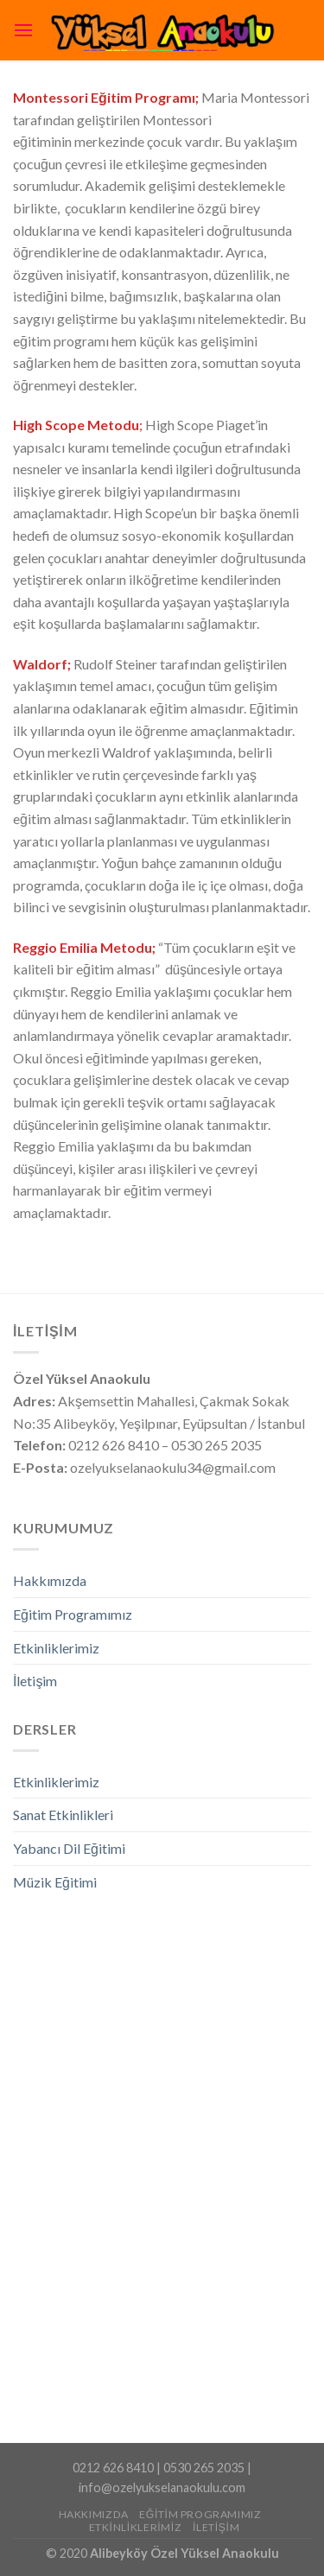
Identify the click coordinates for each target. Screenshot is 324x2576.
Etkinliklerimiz (56, 1648)
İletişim (35, 1680)
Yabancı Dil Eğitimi (69, 1848)
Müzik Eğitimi (55, 1882)
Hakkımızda (49, 1580)
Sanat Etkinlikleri (63, 1814)
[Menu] (23, 30)
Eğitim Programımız (72, 1614)
